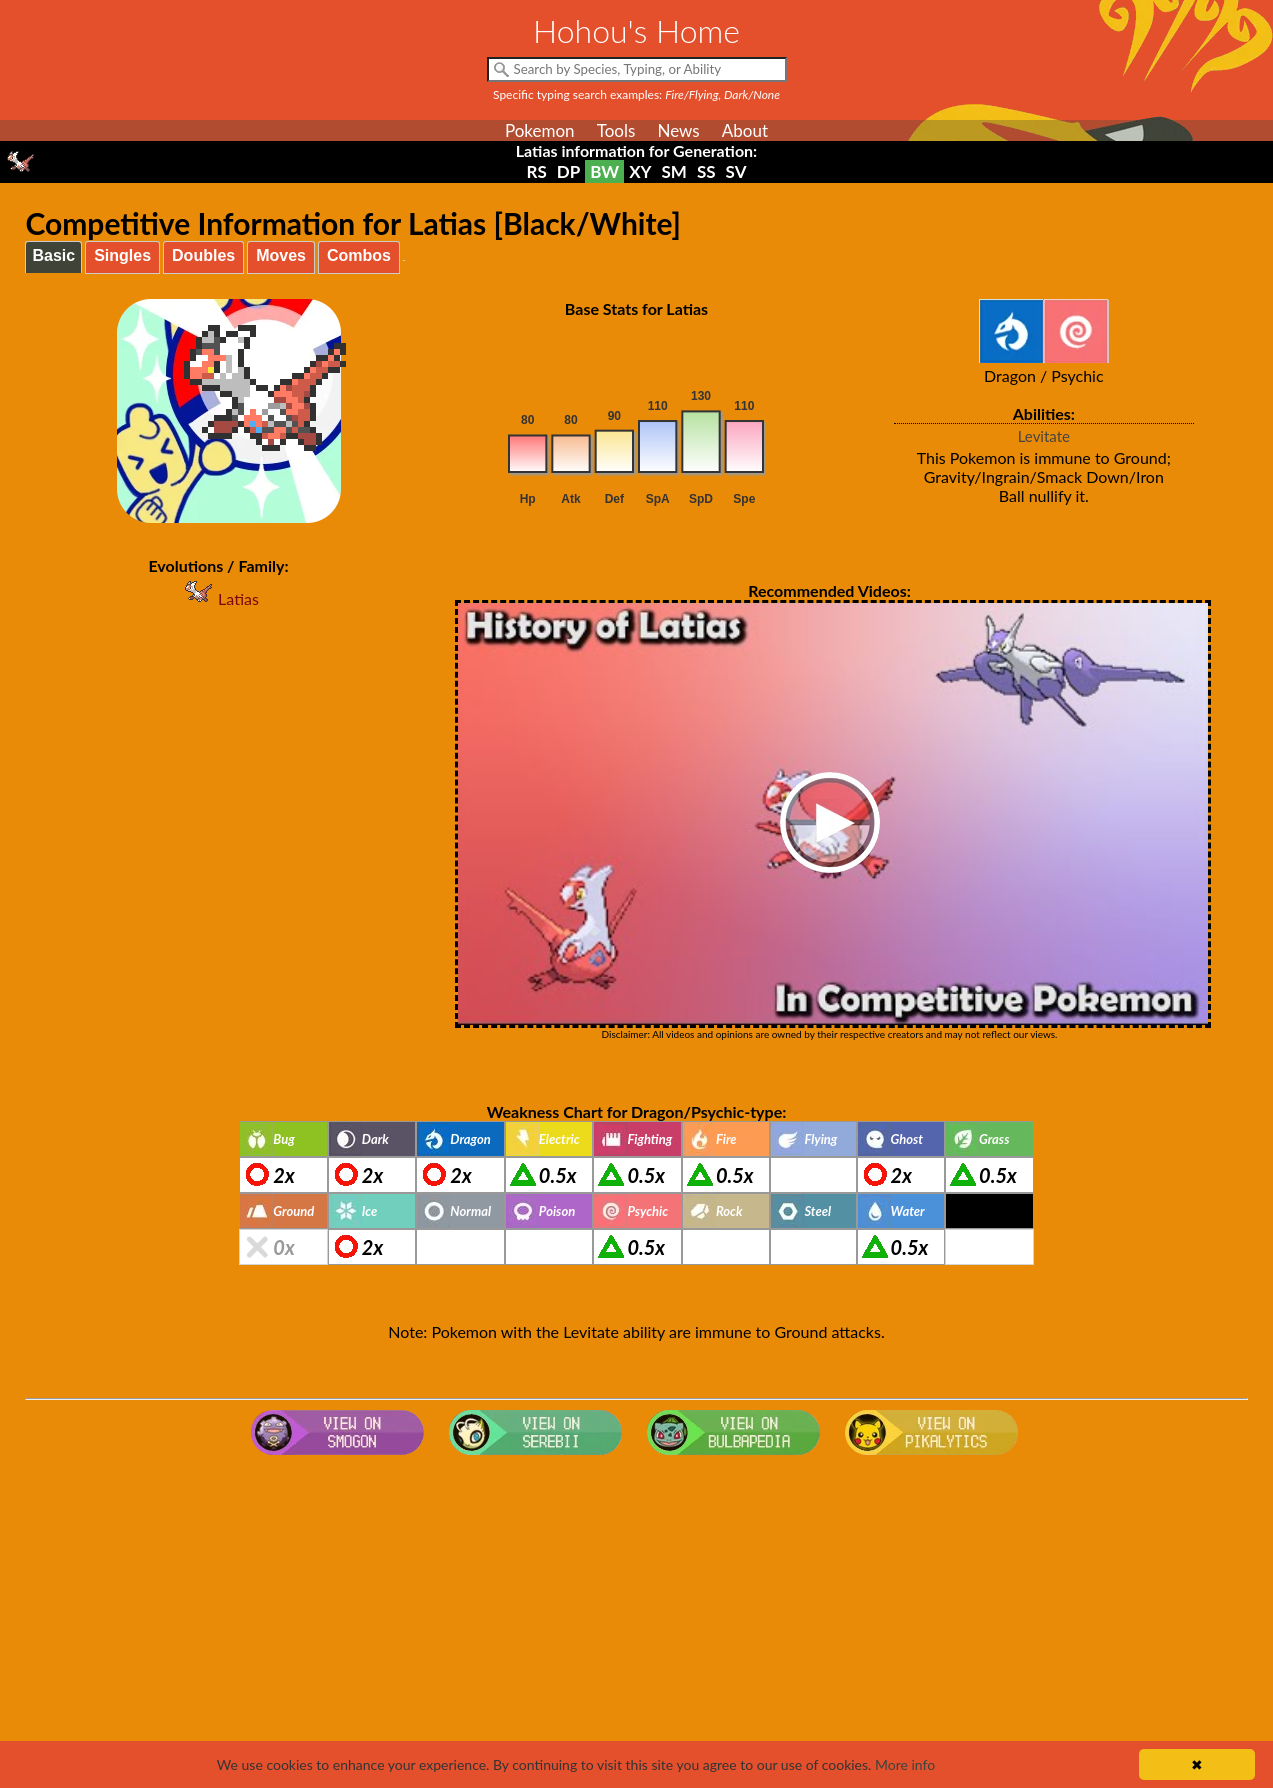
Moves (281, 255)
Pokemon (540, 130)
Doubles (203, 255)
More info (905, 1764)
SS (706, 171)
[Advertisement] (637, 1623)
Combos (359, 255)
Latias (218, 598)
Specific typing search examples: (636, 94)
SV (736, 171)
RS (537, 171)
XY (640, 171)
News (678, 130)
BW (604, 171)
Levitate (1044, 436)
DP (568, 171)
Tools (616, 130)
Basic (53, 255)
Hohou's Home (636, 30)
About (745, 130)
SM (674, 171)
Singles (122, 255)
